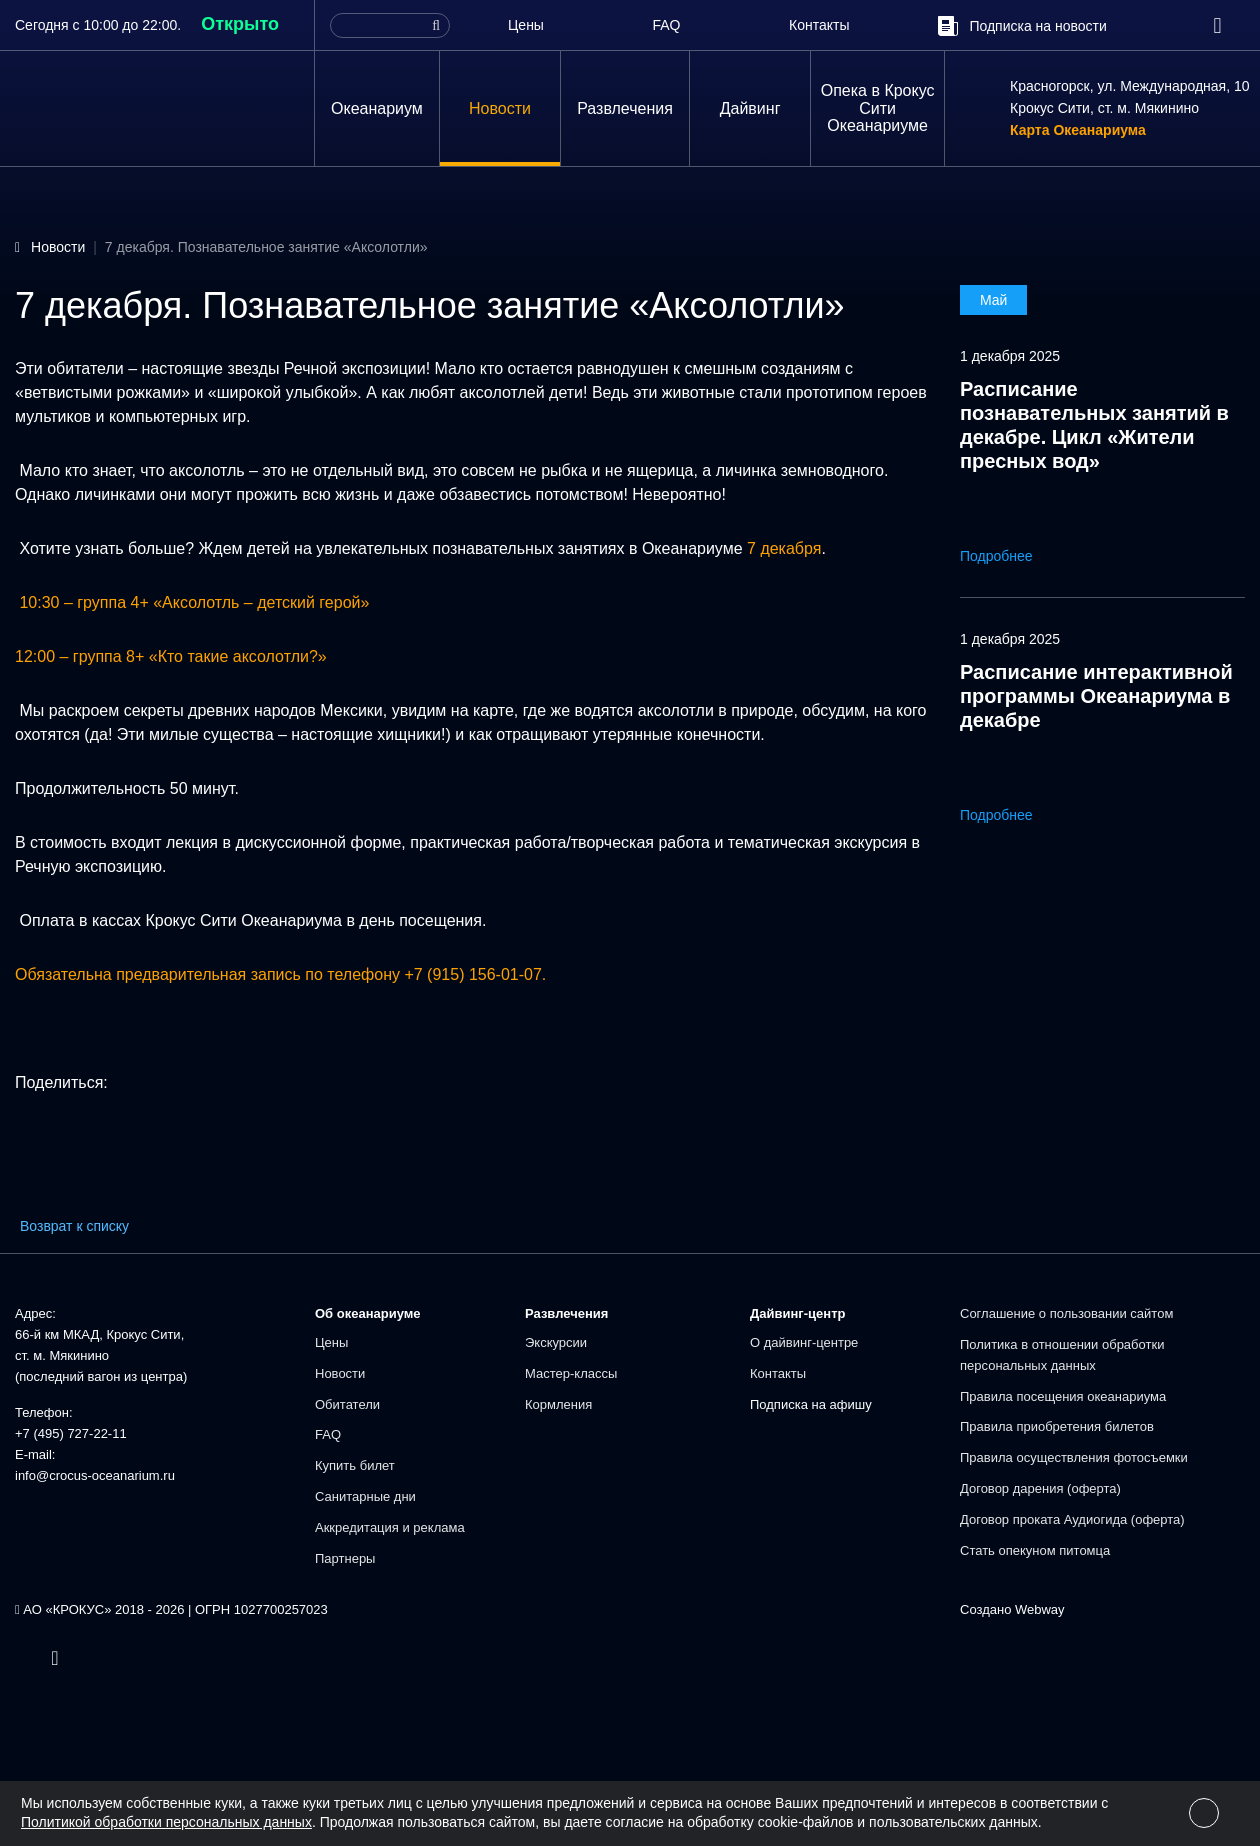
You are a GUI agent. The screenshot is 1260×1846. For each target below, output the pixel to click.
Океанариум (377, 108)
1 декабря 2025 (1010, 356)
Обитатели (347, 1404)
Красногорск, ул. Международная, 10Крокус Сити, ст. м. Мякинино (1130, 97)
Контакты (819, 25)
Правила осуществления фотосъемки (1074, 1457)
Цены (526, 25)
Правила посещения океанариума (1063, 1396)
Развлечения (625, 108)
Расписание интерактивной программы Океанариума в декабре (1096, 696)
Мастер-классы (571, 1373)
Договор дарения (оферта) (1040, 1488)
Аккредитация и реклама (390, 1527)
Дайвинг (750, 108)
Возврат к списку (74, 1226)
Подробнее (1010, 556)
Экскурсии (556, 1342)
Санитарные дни (365, 1496)
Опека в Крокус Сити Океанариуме (878, 108)
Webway (1040, 1609)
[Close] (1204, 1813)
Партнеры (345, 1558)
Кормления (558, 1404)
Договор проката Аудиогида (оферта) (1072, 1519)
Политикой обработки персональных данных (166, 1822)
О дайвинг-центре (804, 1342)
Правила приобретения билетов (1057, 1426)
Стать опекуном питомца (1035, 1550)
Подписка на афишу (811, 1404)
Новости (500, 108)
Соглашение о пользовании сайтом (1066, 1313)
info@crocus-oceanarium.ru (95, 1475)
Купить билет (355, 1465)
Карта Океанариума (1078, 131)
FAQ (666, 25)
